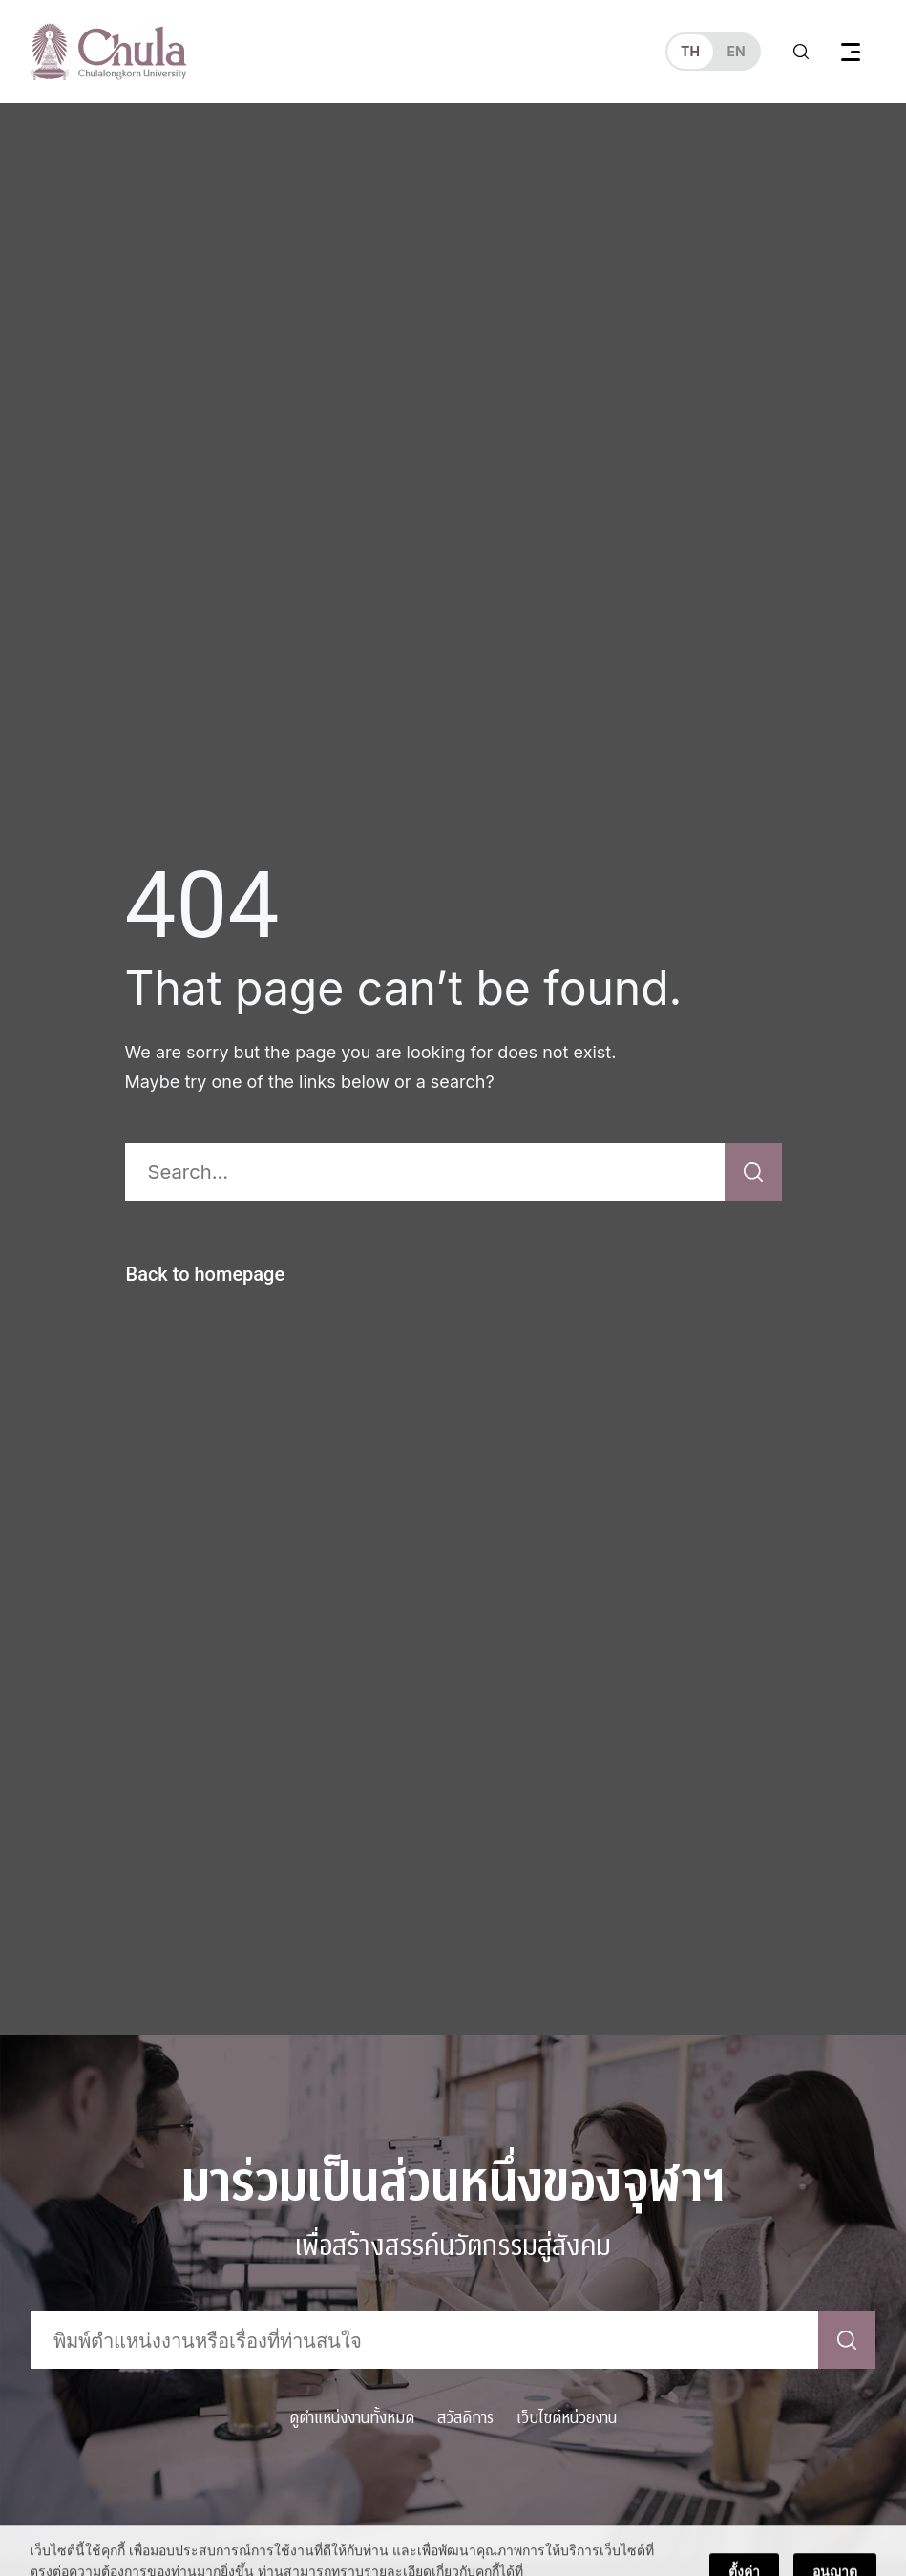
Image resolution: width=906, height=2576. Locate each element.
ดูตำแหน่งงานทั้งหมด (351, 2418)
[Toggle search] (801, 51)
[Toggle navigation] (850, 51)
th (690, 51)
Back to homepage (205, 1274)
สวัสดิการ (465, 2418)
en (736, 51)
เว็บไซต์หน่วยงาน (566, 2418)
